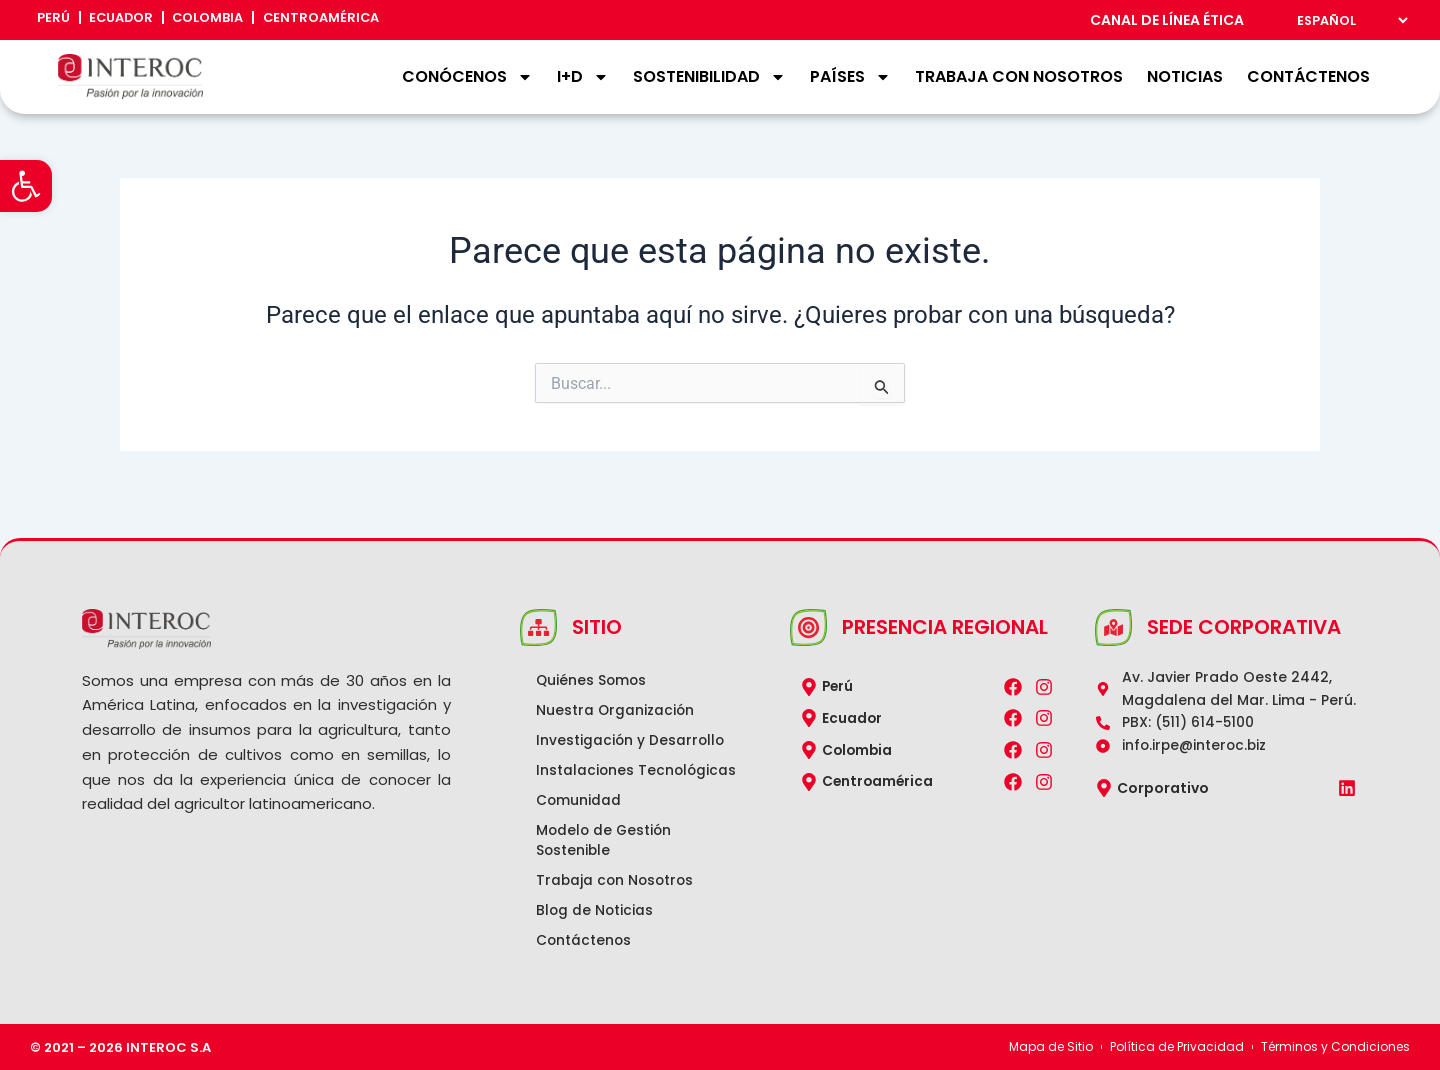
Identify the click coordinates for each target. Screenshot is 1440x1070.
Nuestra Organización (620, 691)
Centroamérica (349, 20)
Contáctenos (1308, 76)
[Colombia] (809, 730)
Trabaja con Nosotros (1019, 76)
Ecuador (131, 20)
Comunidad (583, 801)
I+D (583, 77)
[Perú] (809, 667)
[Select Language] (1347, 20)
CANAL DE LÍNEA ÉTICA (1167, 20)
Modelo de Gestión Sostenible (609, 841)
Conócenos (467, 77)
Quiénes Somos (596, 661)
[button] (26, 186)
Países (850, 77)
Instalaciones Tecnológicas (590, 761)
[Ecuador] (809, 698)
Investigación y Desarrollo (635, 721)
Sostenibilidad (709, 77)
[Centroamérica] (809, 762)
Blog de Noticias (599, 911)
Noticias (1185, 76)
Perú (56, 20)
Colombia (227, 20)
